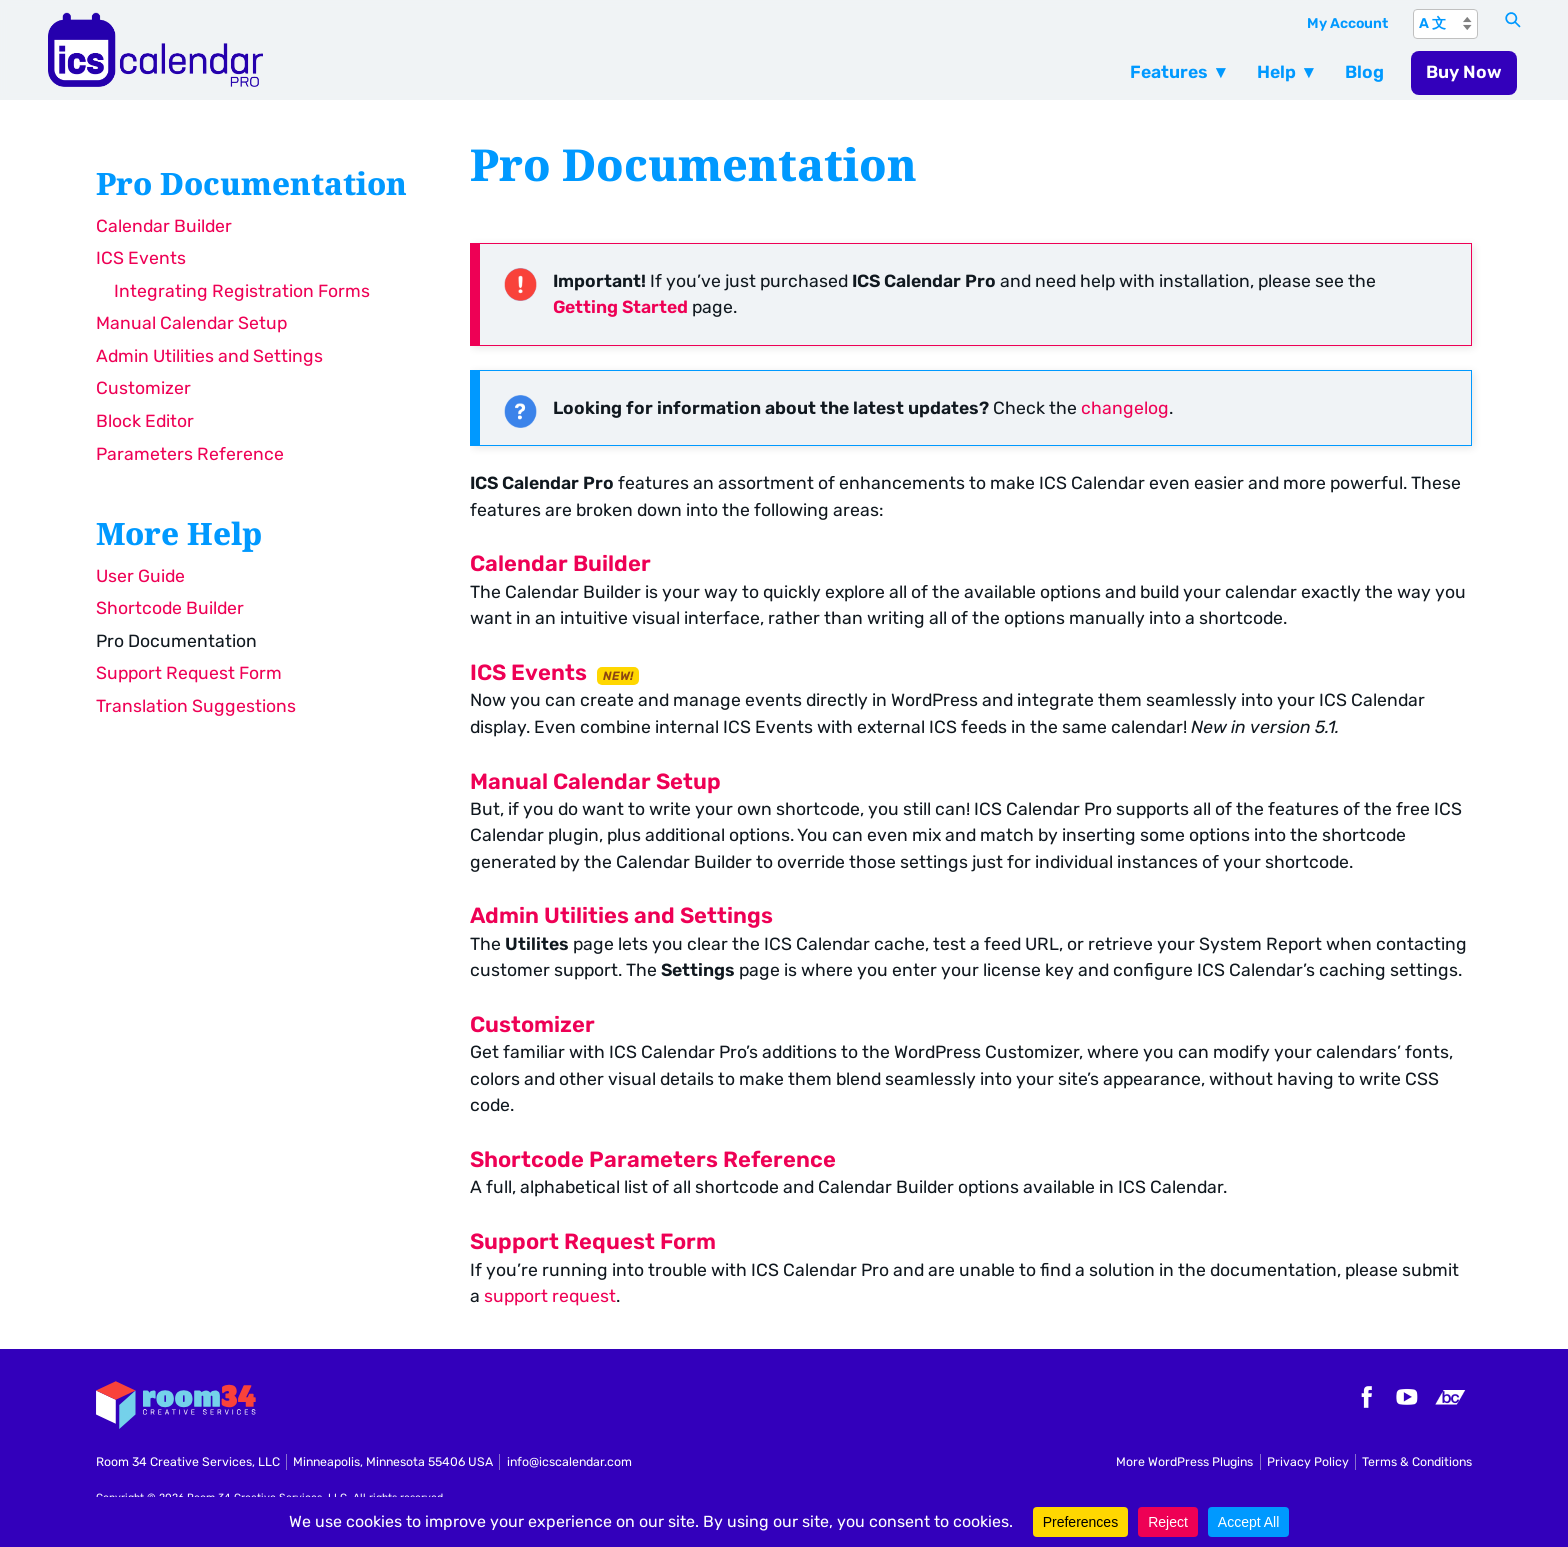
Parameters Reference (190, 454)
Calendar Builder (164, 226)
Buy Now (1464, 72)
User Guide (140, 576)
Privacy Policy (1308, 1461)
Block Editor (145, 421)
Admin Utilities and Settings (209, 356)
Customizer (143, 388)
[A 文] (1445, 24)
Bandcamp (1450, 1397)
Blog (1364, 72)
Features (1169, 72)
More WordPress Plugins (1184, 1461)
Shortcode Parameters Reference (653, 1159)
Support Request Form (189, 673)
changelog (1125, 408)
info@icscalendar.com (569, 1461)
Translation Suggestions (196, 706)
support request (550, 1296)
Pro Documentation (176, 641)
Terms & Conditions (1417, 1461)
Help (1276, 72)
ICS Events (141, 258)
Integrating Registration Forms (242, 291)
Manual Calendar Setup (191, 323)
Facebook (1364, 1397)
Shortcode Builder (170, 608)
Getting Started (620, 307)
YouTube (1407, 1397)
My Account (1347, 23)
